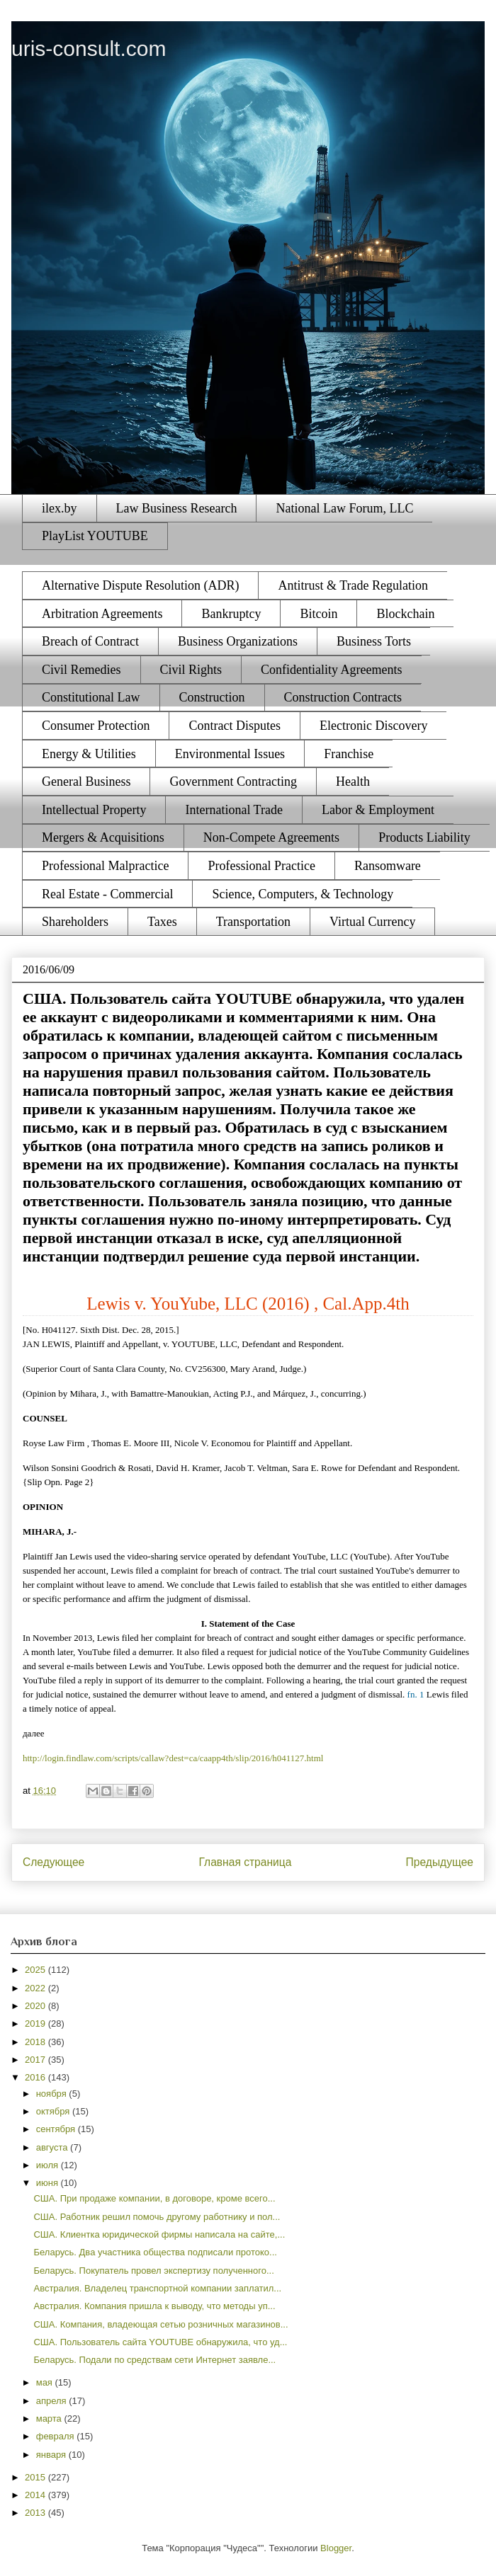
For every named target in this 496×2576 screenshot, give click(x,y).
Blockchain (405, 614)
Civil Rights (191, 670)
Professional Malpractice (105, 866)
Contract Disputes (234, 726)
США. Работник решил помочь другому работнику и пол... (156, 2216)
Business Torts (374, 641)
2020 (36, 2005)
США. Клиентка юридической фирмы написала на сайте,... (159, 2234)
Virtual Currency (372, 922)
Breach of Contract (90, 641)
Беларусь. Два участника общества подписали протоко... (154, 2252)
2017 (36, 2059)
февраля (56, 2436)
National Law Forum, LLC (344, 508)
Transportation (253, 922)
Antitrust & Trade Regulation (353, 585)
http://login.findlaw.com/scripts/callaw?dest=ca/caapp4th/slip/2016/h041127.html (173, 1758)
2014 (36, 2495)
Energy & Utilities (89, 754)
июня (48, 2182)
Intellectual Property (94, 810)
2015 (36, 2477)
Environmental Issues (230, 754)
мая (45, 2382)
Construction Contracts (343, 697)
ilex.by (59, 508)
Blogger (335, 2548)
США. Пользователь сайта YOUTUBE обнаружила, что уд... (160, 2342)
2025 (36, 1969)
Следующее (53, 1862)
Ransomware (387, 866)
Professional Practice (261, 866)
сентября (57, 2129)
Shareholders (75, 922)
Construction (212, 697)
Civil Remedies (81, 670)
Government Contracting (232, 781)
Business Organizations (238, 641)
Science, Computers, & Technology (302, 894)
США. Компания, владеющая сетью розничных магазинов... (160, 2324)
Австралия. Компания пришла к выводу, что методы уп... (154, 2306)
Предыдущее (439, 1862)
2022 (36, 1988)
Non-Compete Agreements (271, 837)
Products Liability (424, 837)
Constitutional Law (91, 697)
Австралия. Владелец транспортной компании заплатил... (157, 2288)
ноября (52, 2093)
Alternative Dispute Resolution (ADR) (140, 585)
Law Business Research (176, 508)
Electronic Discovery (373, 726)
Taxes (162, 922)
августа (53, 2147)
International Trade (233, 810)
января (52, 2454)
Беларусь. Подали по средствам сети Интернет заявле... (154, 2359)
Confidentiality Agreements (331, 670)
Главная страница (244, 1862)
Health (353, 781)
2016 (36, 2077)
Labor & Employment (378, 810)
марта (50, 2418)
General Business (86, 781)
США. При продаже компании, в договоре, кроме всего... (154, 2198)
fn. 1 (415, 1694)
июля (48, 2165)
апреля (52, 2400)
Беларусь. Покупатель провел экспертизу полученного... (153, 2270)
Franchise (348, 754)
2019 (36, 2023)
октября (54, 2111)
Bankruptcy (231, 614)
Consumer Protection (96, 726)
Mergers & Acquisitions (103, 837)
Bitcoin (318, 614)
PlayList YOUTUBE (95, 536)
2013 (36, 2512)
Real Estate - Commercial (107, 894)
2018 (36, 2042)
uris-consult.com (88, 48)
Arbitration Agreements (102, 614)
